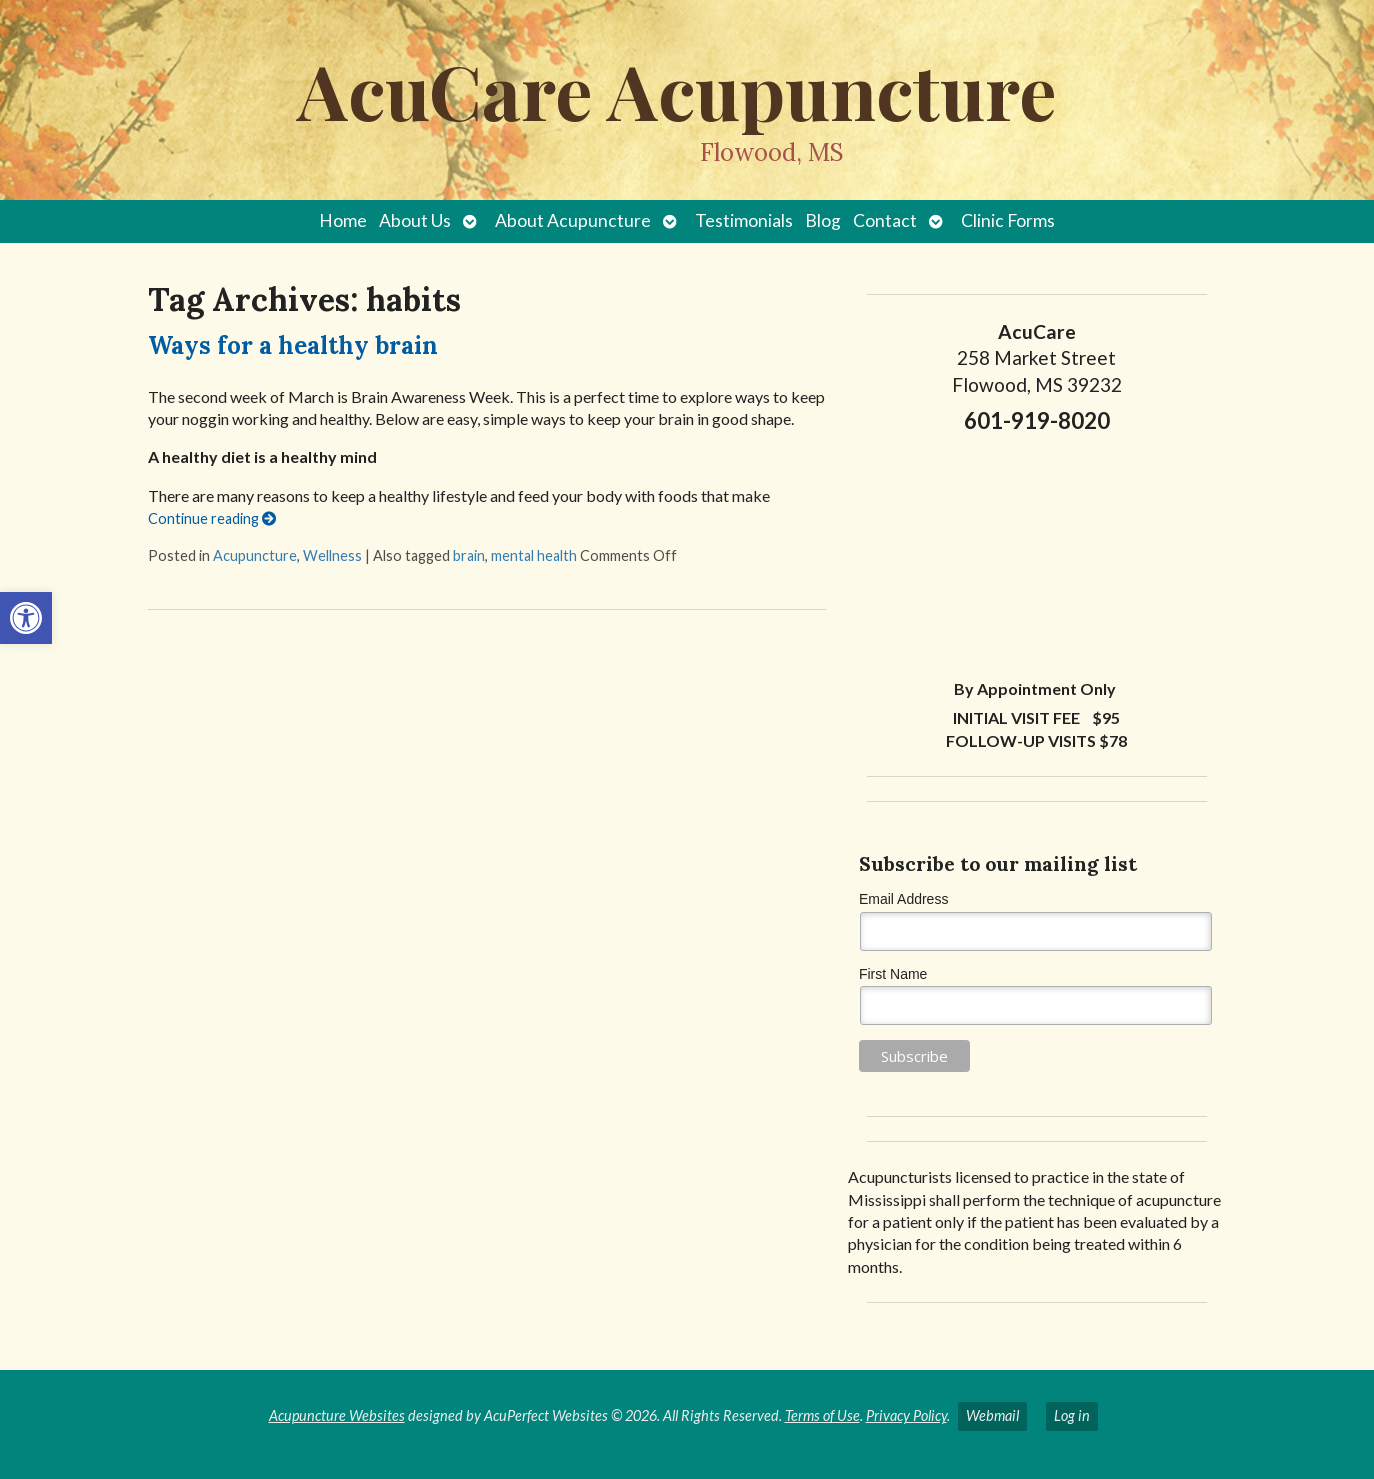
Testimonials (744, 220)
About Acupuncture (573, 220)
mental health (534, 555)
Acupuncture (255, 555)
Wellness (332, 555)
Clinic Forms (1008, 220)
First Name (893, 974)
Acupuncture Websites (337, 1415)
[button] (26, 618)
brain (469, 555)
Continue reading (212, 518)
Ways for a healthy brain (293, 345)
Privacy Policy (906, 1415)
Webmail (992, 1415)
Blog (823, 220)
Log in (1072, 1415)
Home (343, 220)
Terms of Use (822, 1415)
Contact (885, 220)
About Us (415, 220)
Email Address (903, 899)
